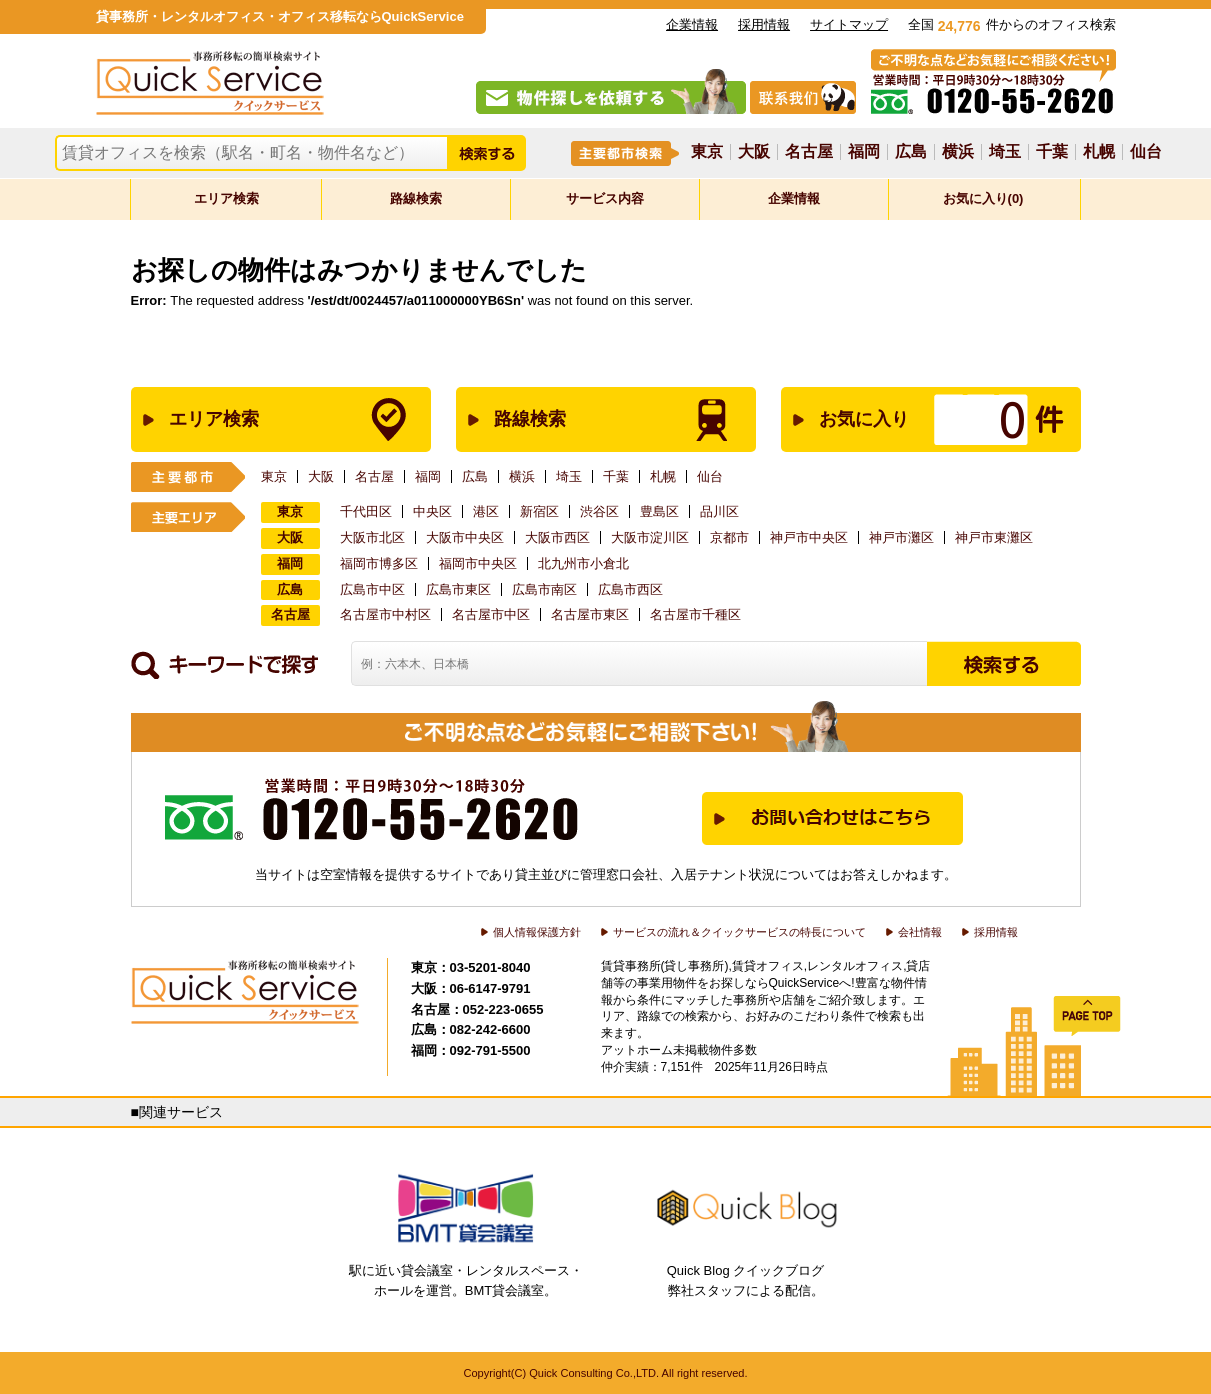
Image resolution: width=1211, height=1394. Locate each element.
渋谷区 (599, 511)
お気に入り (910, 419)
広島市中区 (372, 589)
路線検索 (416, 198)
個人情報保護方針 (537, 932)
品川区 (719, 511)
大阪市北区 (372, 537)
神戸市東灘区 (994, 537)
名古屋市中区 (491, 614)
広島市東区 (458, 589)
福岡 (864, 152)
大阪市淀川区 (650, 537)
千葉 (1052, 152)
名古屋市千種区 (695, 614)
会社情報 (920, 932)
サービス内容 (605, 198)
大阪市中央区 (465, 537)
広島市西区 (630, 589)
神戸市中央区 (809, 537)
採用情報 (764, 24)
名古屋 (809, 152)
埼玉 (1005, 152)
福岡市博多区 (379, 563)
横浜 (958, 152)
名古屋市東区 (590, 614)
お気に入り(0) (983, 198)
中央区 (432, 511)
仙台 (1146, 152)
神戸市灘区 (901, 537)
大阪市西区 (557, 537)
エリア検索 (226, 198)
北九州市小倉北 (583, 563)
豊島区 (659, 511)
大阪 (754, 152)
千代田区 (366, 511)
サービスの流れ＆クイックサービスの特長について (739, 932)
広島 (911, 152)
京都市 (729, 537)
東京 (707, 152)
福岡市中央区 (478, 563)
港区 (486, 511)
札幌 (1099, 152)
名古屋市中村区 (385, 614)
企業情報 (692, 24)
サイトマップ (849, 24)
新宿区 (539, 511)
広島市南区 (544, 589)
